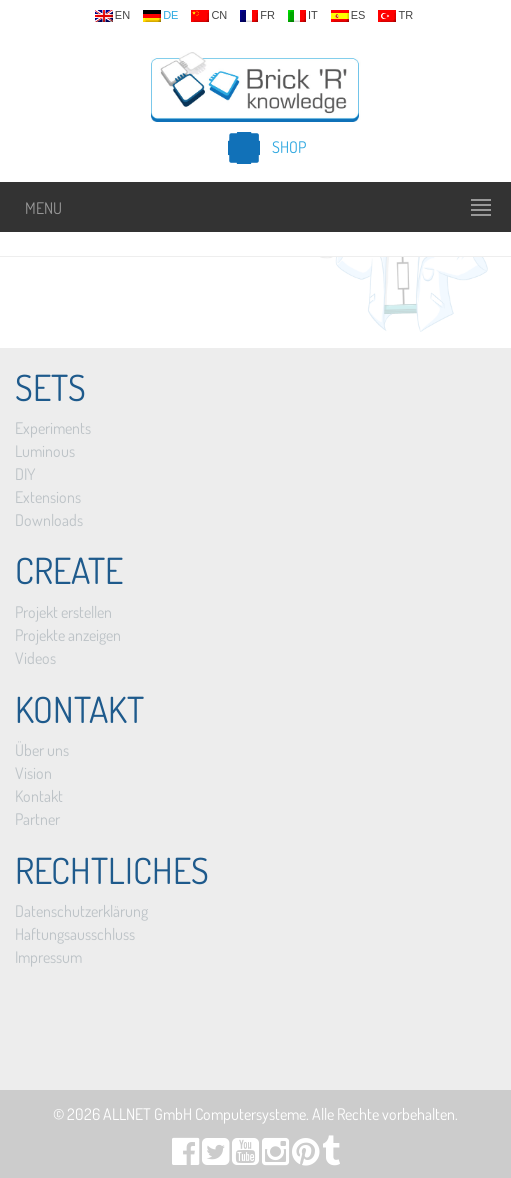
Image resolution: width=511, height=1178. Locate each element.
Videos (35, 658)
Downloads (49, 520)
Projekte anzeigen (68, 635)
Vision (33, 773)
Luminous (45, 451)
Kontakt (39, 796)
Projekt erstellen (63, 612)
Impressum (48, 957)
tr (395, 16)
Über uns (42, 750)
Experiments (53, 428)
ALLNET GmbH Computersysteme (204, 1114)
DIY (25, 474)
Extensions (48, 497)
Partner (37, 819)
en (112, 16)
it (303, 16)
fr (257, 16)
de (160, 16)
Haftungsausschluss (75, 934)
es (348, 16)
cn (209, 16)
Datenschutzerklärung (81, 911)
